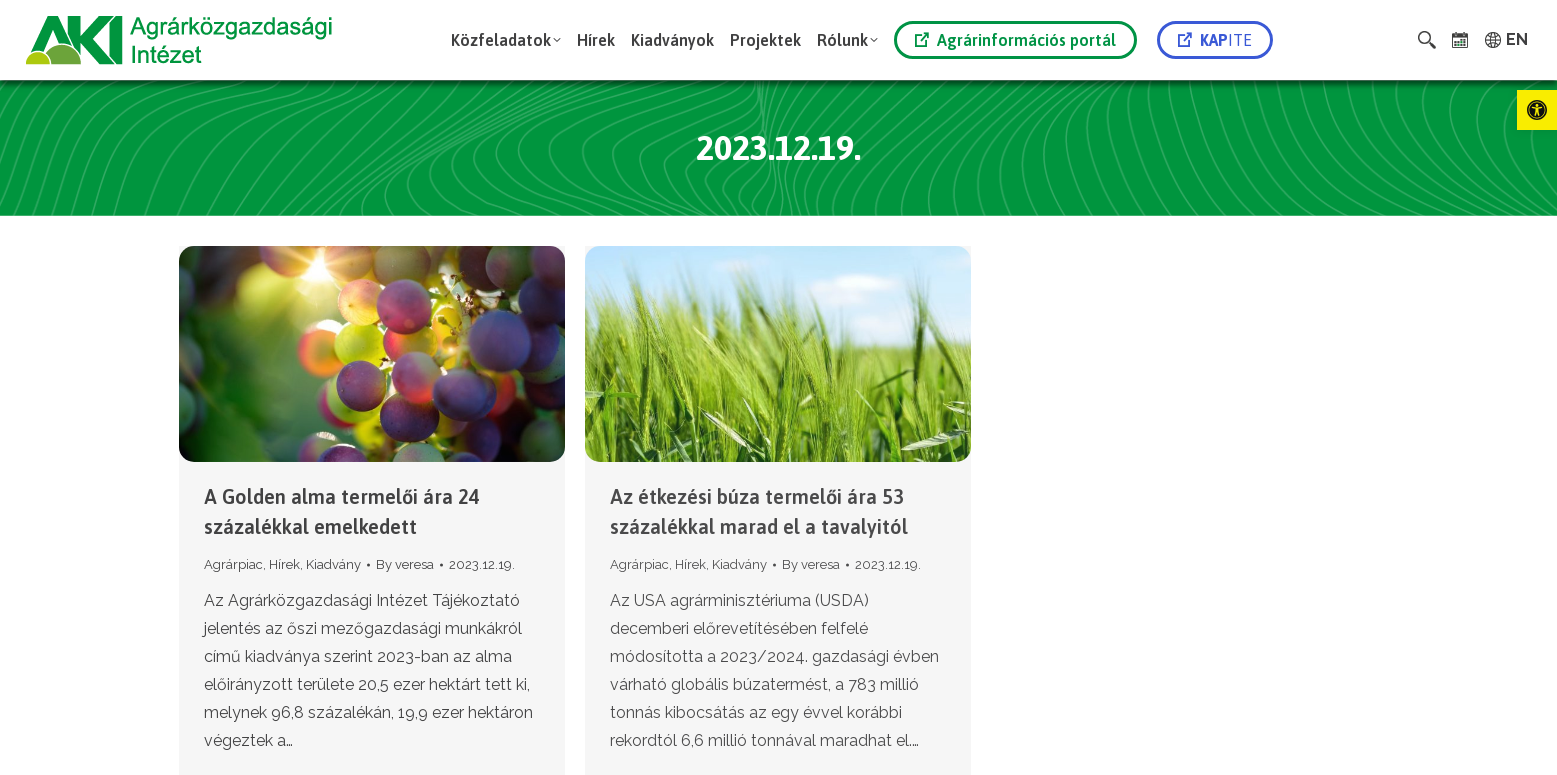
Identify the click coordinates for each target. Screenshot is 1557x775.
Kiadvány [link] (333, 564)
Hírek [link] (284, 564)
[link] (1537, 110)
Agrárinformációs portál (1015, 40)
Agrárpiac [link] (233, 564)
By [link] (405, 564)
